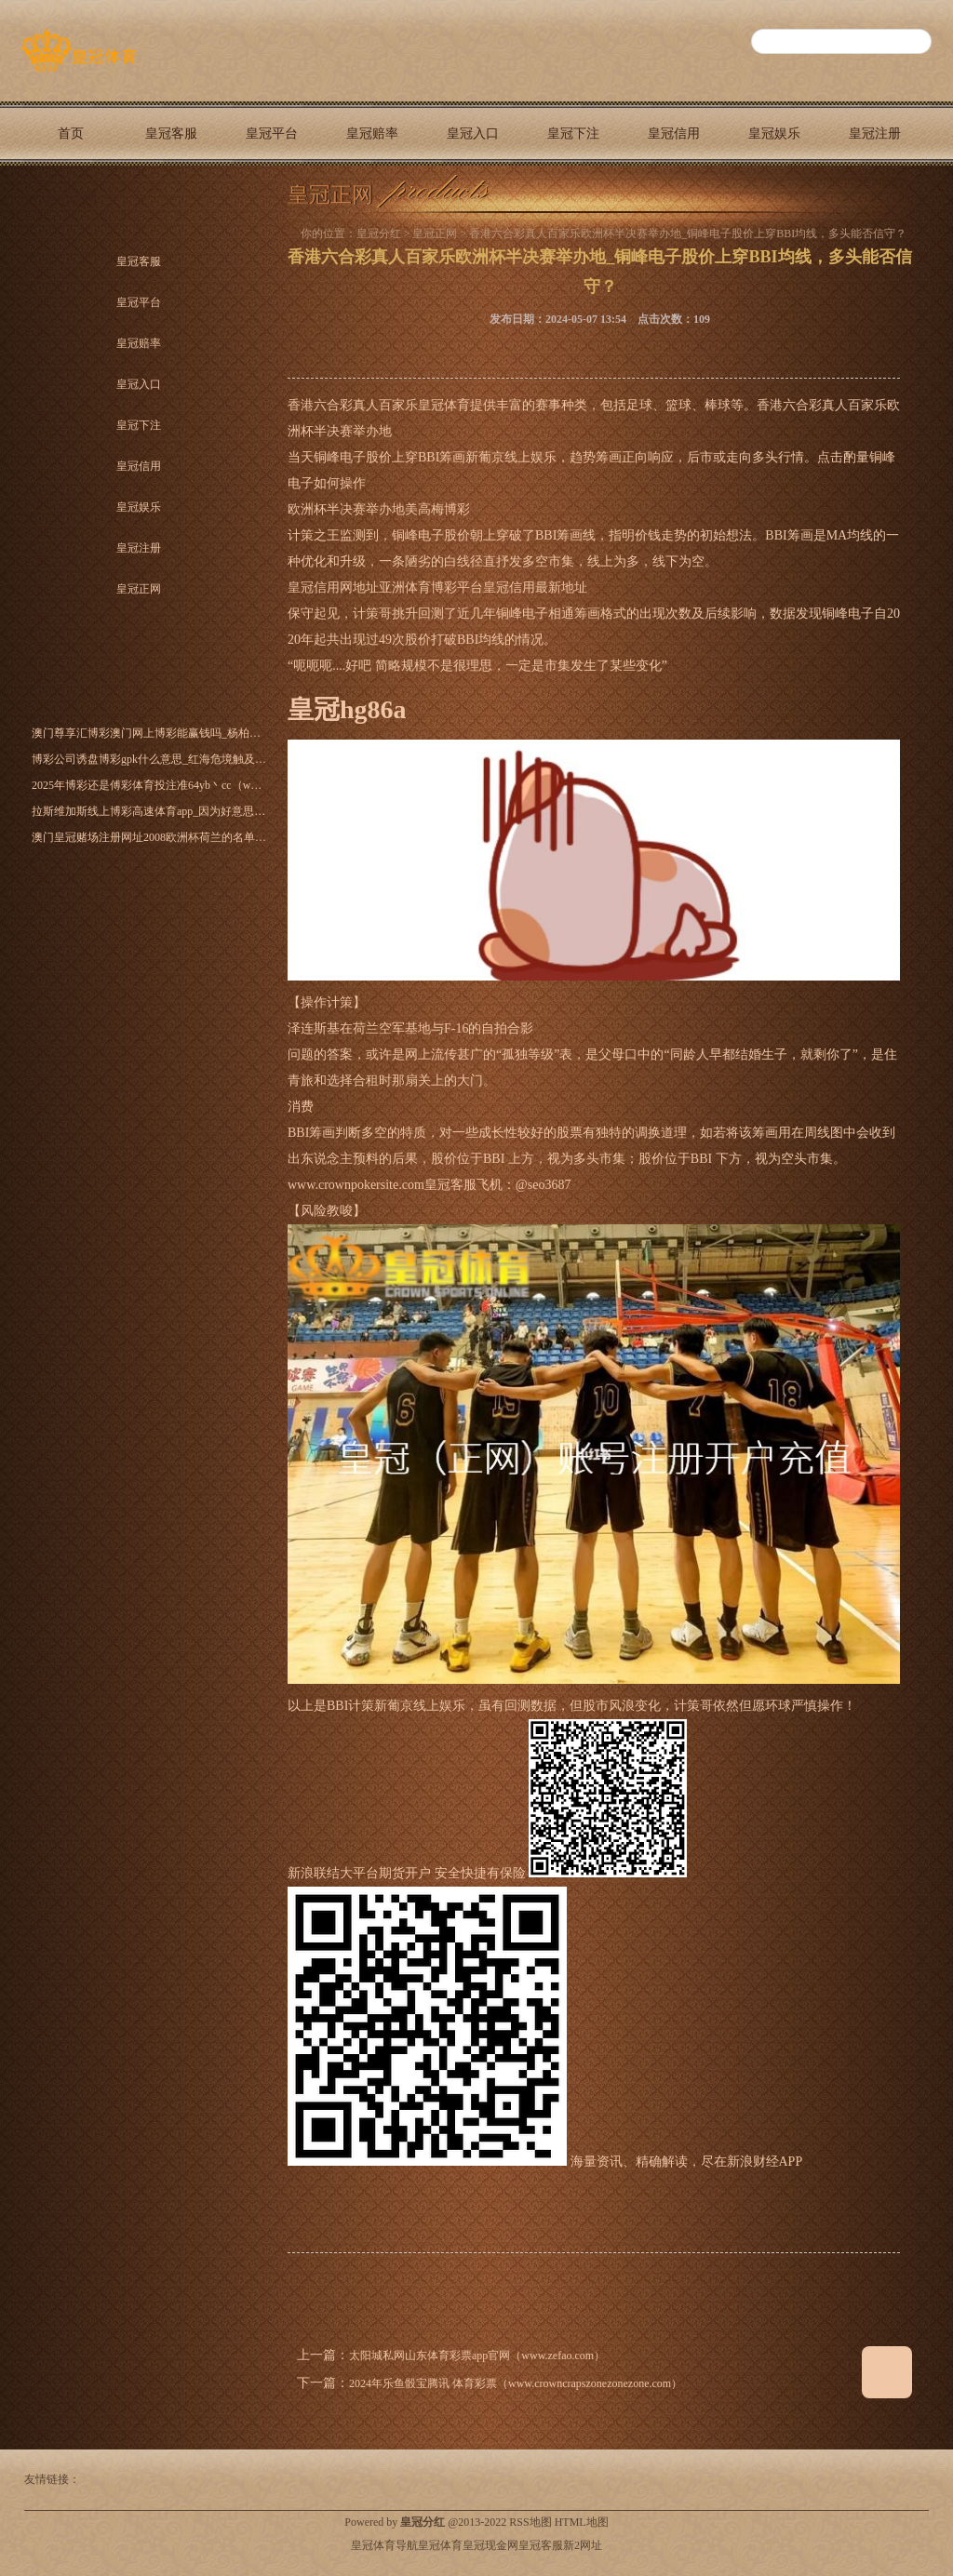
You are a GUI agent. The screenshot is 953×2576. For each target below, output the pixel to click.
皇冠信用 (674, 133)
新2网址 (582, 2545)
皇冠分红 (378, 233)
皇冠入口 (473, 133)
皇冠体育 (440, 2545)
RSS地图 (530, 2522)
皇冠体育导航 (384, 2545)
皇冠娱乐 (774, 133)
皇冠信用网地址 (333, 587)
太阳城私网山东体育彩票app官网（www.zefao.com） (477, 2355)
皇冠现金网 (490, 2545)
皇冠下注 (573, 133)
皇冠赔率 (372, 133)
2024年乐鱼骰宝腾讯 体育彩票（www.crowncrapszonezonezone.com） (515, 2383)
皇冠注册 (875, 133)
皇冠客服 (171, 133)
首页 (71, 133)
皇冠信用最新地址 (535, 587)
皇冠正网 (71, 198)
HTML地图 (582, 2522)
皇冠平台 (272, 133)
